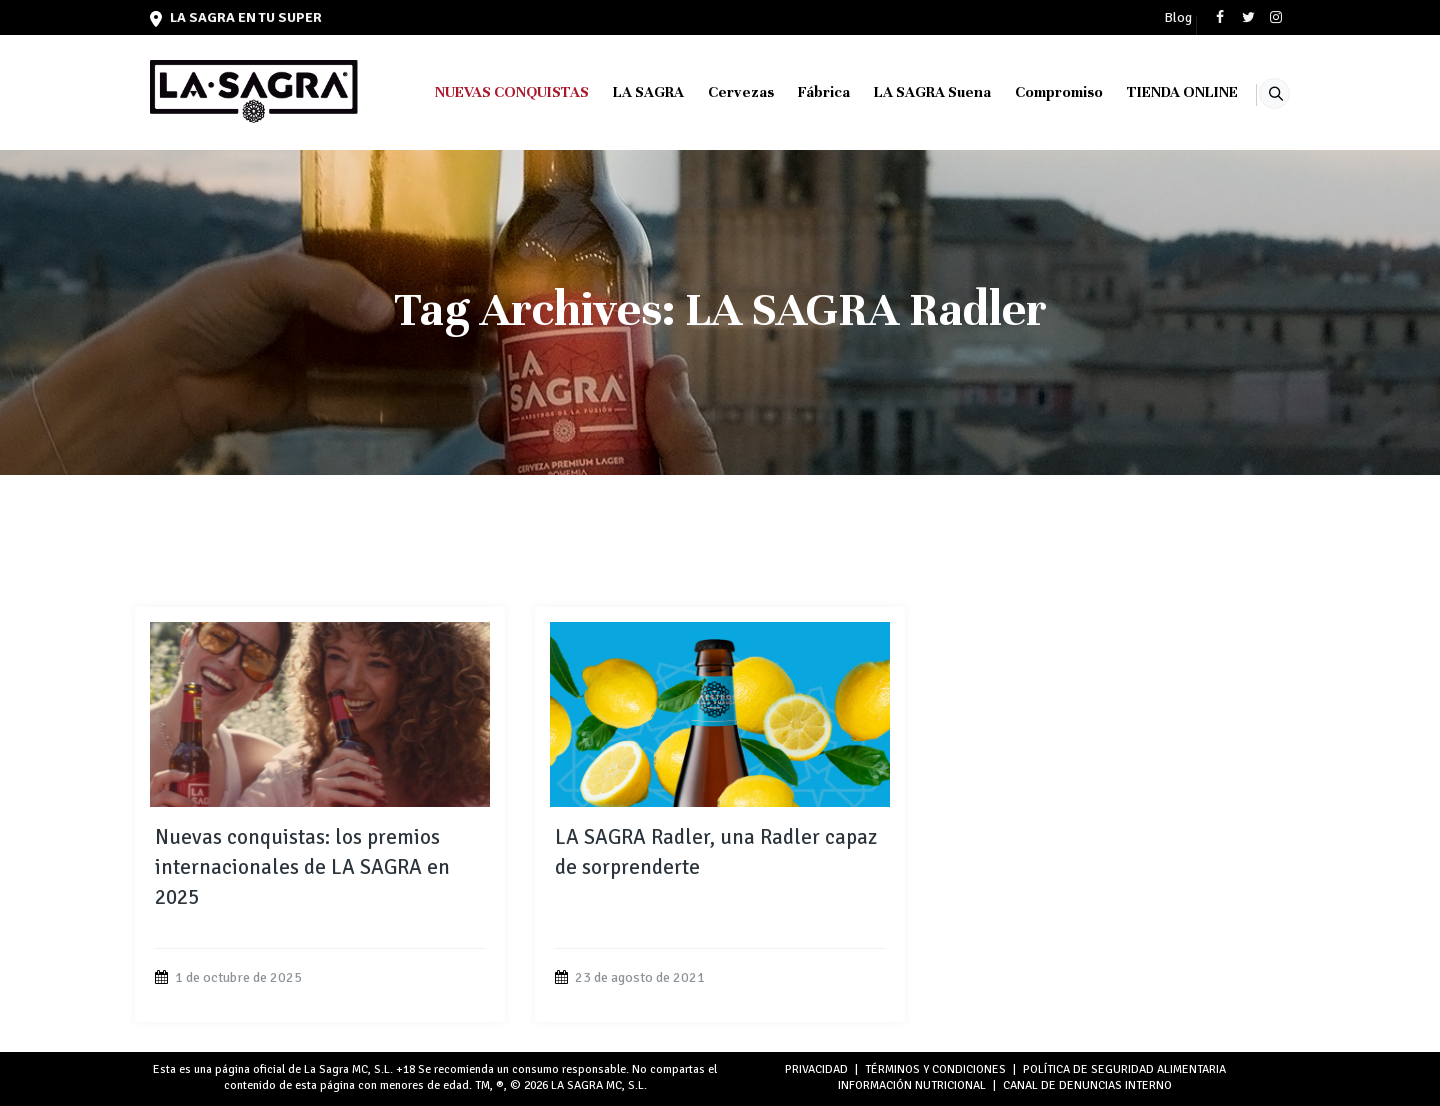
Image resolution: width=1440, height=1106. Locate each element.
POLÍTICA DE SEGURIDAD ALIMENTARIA (1124, 1069)
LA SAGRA (623, 92)
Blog (1178, 18)
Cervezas (716, 92)
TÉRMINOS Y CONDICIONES (935, 1069)
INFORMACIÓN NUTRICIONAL (912, 1085)
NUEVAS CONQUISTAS (487, 92)
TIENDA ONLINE (1157, 92)
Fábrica (799, 92)
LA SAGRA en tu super (236, 17)
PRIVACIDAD (816, 1069)
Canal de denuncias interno (1087, 1085)
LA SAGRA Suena (907, 92)
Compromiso (1034, 92)
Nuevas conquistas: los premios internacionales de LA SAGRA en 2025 (302, 867)
